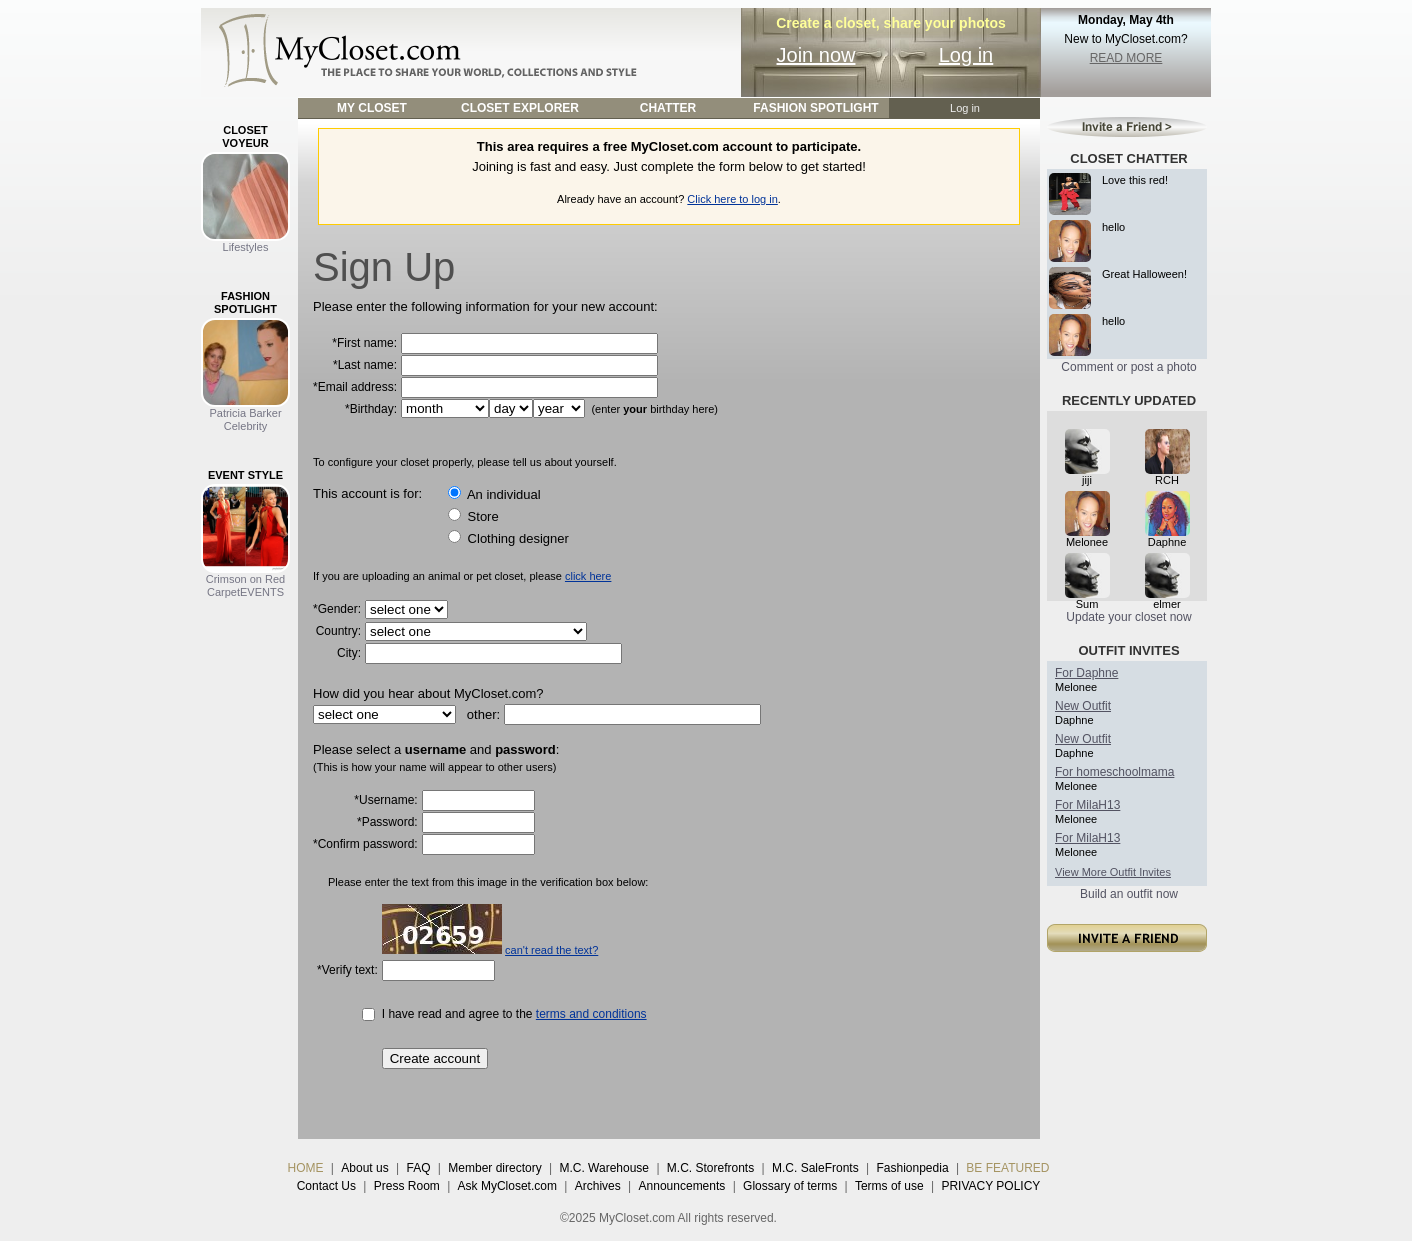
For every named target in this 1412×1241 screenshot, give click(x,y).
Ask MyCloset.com (507, 1186)
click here (588, 576)
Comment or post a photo (1128, 367)
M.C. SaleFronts (815, 1168)
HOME (306, 1168)
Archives (598, 1186)
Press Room (407, 1186)
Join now (816, 55)
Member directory (494, 1168)
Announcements (682, 1186)
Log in (966, 55)
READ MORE (1126, 58)
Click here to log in (732, 199)
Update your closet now (1128, 617)
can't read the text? (551, 950)
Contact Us (326, 1186)
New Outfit (1083, 706)
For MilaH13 (1087, 805)
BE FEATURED (1007, 1168)
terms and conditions (591, 1014)
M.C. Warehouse (604, 1168)
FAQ (418, 1168)
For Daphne (1086, 673)
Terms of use (889, 1186)
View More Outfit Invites (1113, 872)
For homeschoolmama (1114, 772)
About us (364, 1168)
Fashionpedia (913, 1168)
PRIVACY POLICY (990, 1186)
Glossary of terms (790, 1186)
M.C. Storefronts (710, 1168)
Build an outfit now (1129, 894)
